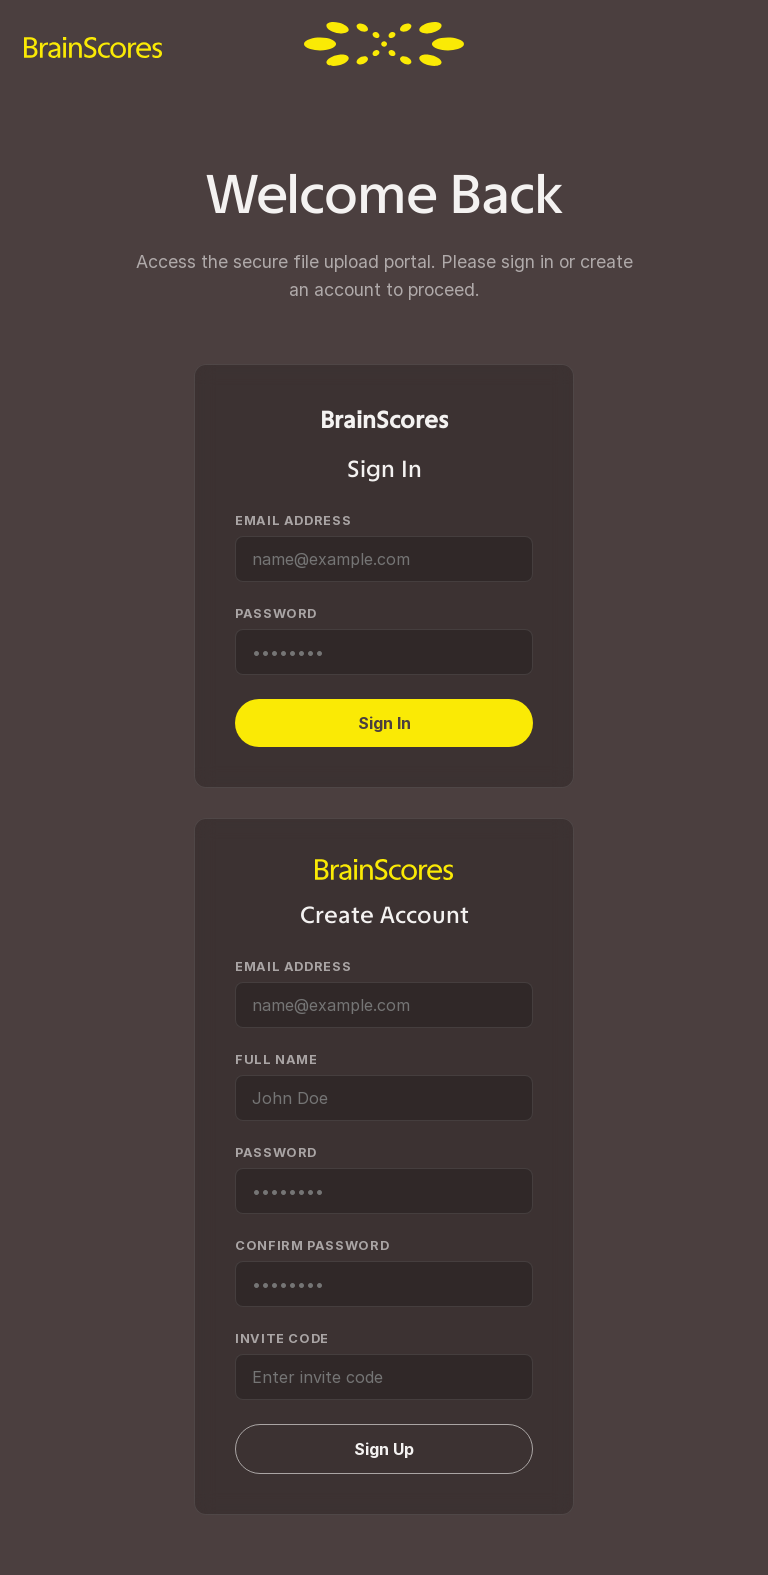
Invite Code (282, 1338)
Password (276, 613)
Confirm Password (312, 1245)
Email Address (293, 520)
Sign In (384, 723)
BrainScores (384, 419)
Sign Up (384, 1449)
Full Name (276, 1059)
